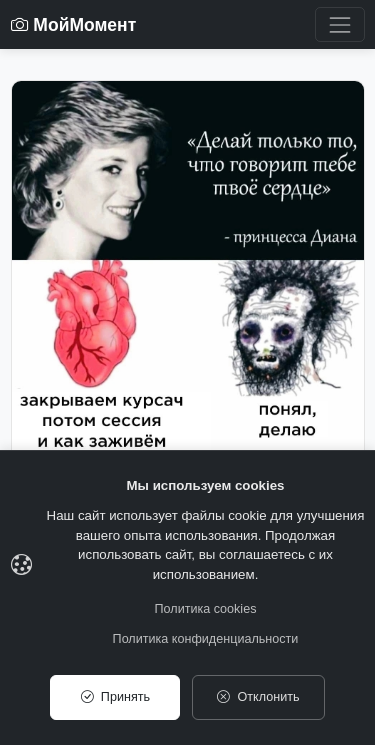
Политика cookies (206, 609)
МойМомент (74, 25)
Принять (115, 697)
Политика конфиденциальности (206, 639)
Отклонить (258, 697)
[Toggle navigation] (339, 24)
